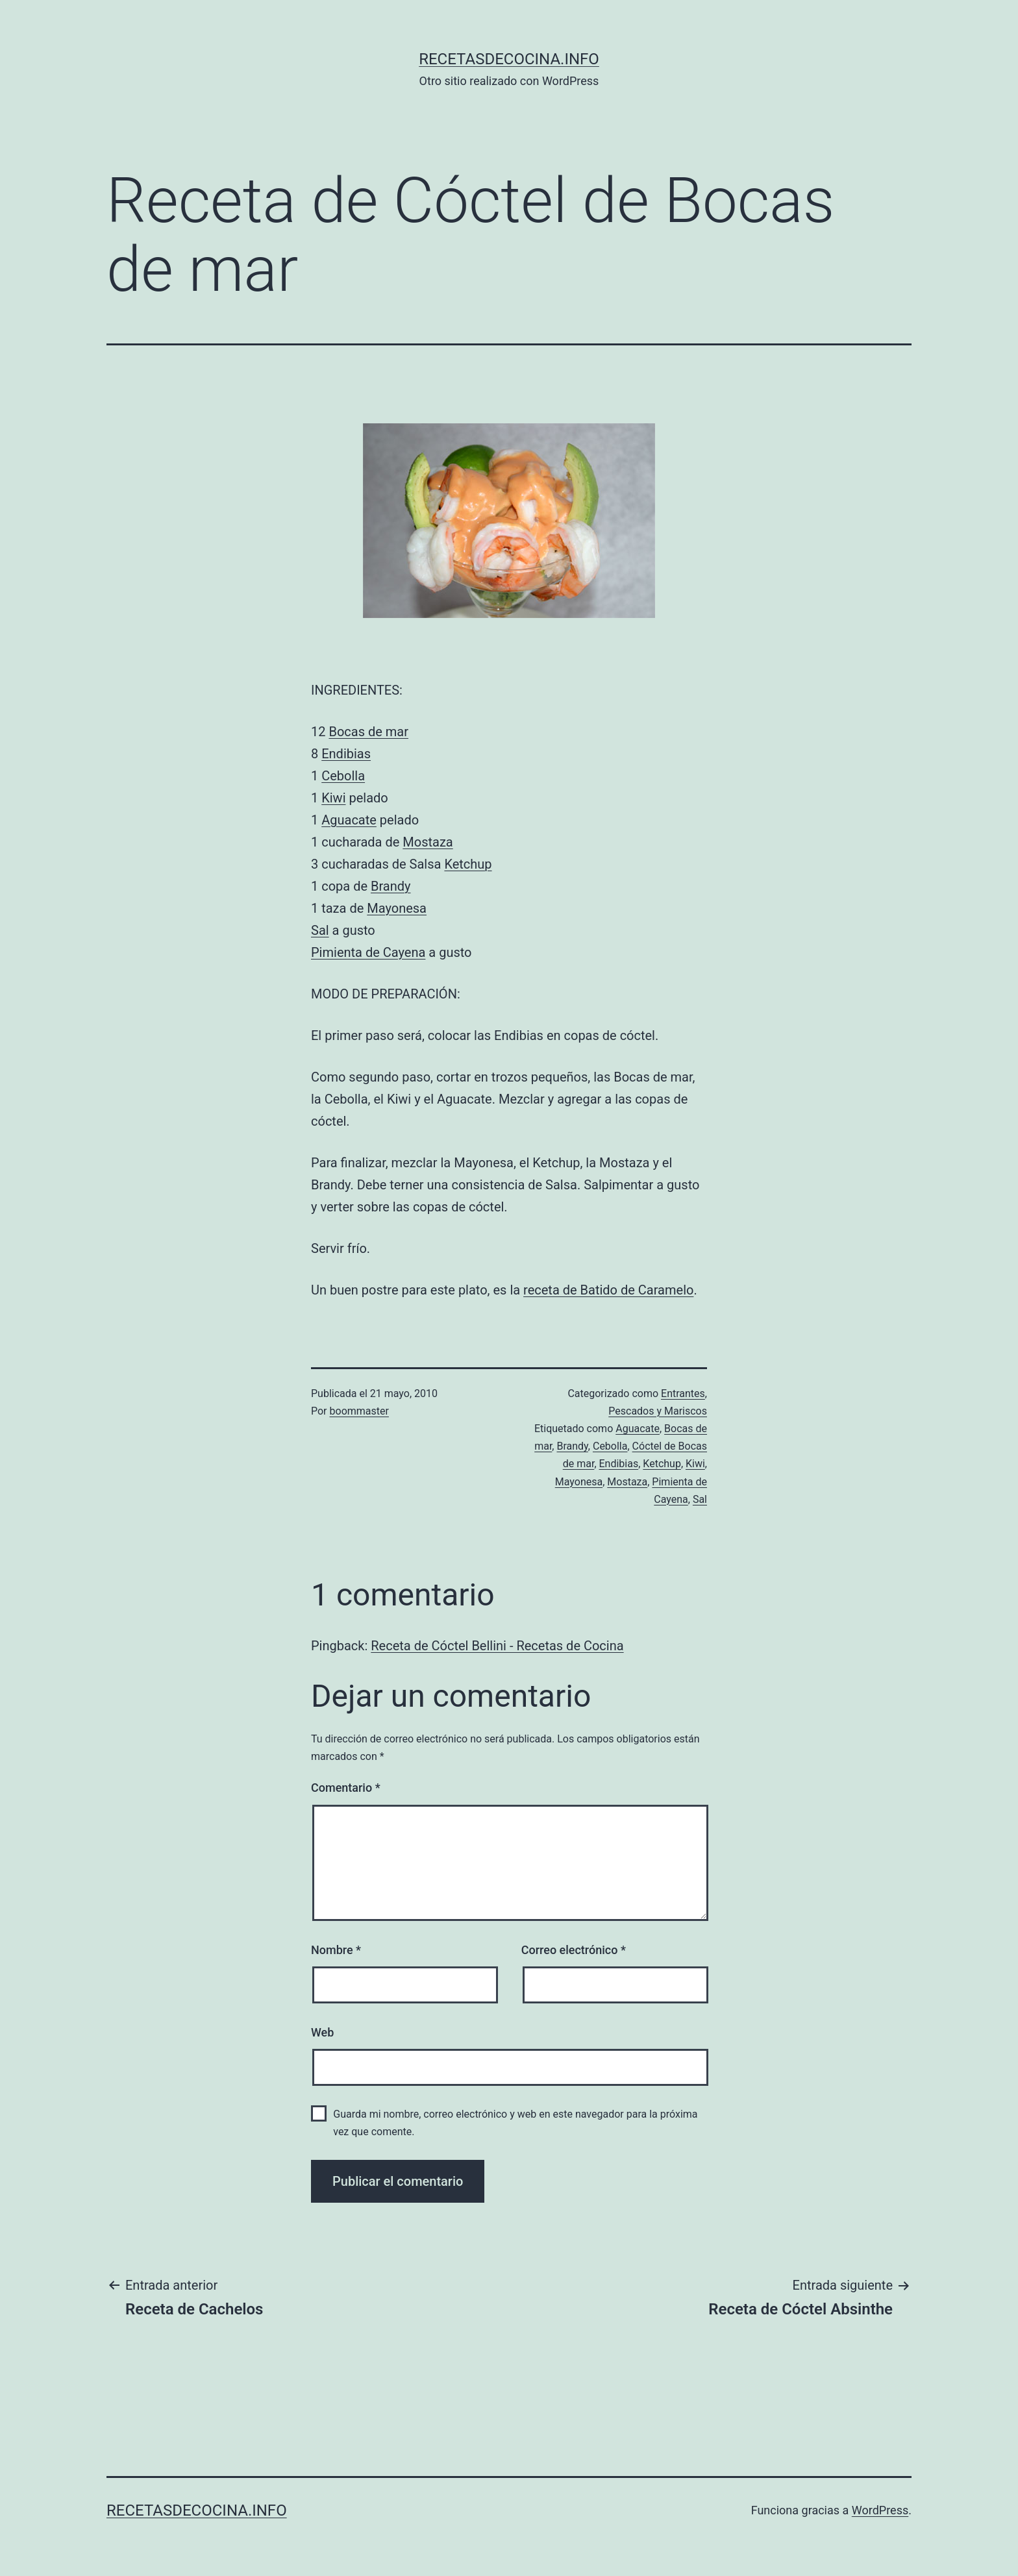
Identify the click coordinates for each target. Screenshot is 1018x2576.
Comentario (345, 1787)
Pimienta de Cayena (368, 952)
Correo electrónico (573, 1950)
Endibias (346, 754)
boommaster (359, 1411)
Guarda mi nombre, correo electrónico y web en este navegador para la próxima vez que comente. (515, 2123)
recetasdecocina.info (509, 59)
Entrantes (683, 1393)
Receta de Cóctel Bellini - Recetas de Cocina (497, 1645)
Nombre (336, 1950)
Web (322, 2032)
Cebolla (343, 776)
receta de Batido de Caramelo (608, 1290)
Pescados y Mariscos (657, 1411)
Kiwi (333, 798)
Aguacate (349, 820)
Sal (320, 930)
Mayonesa (397, 908)
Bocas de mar (368, 731)
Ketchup (467, 864)
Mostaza (428, 842)
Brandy (391, 886)
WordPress (880, 2510)
